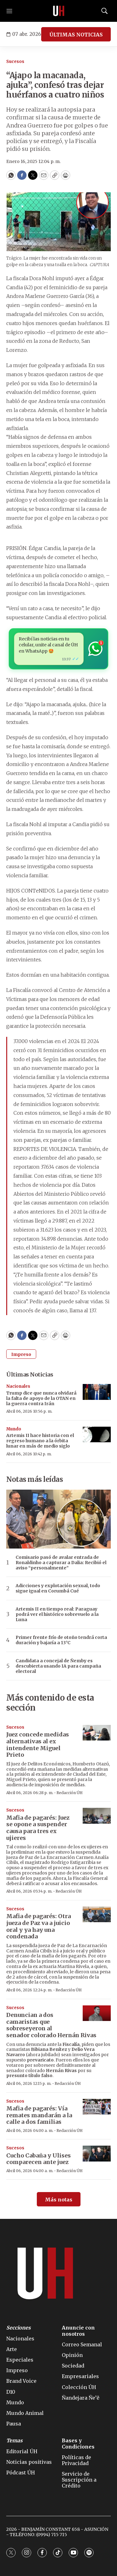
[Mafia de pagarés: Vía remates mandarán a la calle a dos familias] (97, 2107)
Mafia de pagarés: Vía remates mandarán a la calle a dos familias (39, 2115)
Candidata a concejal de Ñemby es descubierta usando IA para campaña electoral (58, 1666)
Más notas (58, 2199)
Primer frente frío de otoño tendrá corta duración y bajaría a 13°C (61, 1640)
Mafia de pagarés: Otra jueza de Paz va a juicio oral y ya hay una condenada (38, 1926)
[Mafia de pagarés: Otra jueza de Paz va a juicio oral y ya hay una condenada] (97, 1914)
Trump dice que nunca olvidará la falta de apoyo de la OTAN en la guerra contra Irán (41, 1398)
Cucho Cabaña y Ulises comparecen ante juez (38, 2159)
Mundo (13, 1429)
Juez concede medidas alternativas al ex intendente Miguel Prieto (37, 1744)
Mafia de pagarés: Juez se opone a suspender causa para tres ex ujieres (38, 1827)
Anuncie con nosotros (78, 2331)
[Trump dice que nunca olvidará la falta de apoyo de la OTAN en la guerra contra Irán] (97, 1392)
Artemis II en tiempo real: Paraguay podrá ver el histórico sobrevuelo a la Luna (57, 1614)
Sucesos (15, 61)
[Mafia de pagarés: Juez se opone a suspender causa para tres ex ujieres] (97, 1816)
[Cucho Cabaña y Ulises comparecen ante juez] (97, 2154)
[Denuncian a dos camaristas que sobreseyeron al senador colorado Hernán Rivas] (97, 2013)
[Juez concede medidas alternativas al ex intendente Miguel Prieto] (97, 1733)
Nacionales (18, 1386)
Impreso (21, 1354)
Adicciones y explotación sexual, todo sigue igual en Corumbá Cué (58, 1588)
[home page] (58, 11)
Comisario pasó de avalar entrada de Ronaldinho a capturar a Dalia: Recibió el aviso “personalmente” (61, 1562)
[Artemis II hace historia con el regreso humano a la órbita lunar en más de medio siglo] (97, 1435)
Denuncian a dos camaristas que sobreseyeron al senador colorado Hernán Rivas (51, 2025)
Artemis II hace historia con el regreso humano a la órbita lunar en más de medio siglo (40, 1441)
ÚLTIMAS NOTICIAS (76, 34)
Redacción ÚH (69, 1792)
